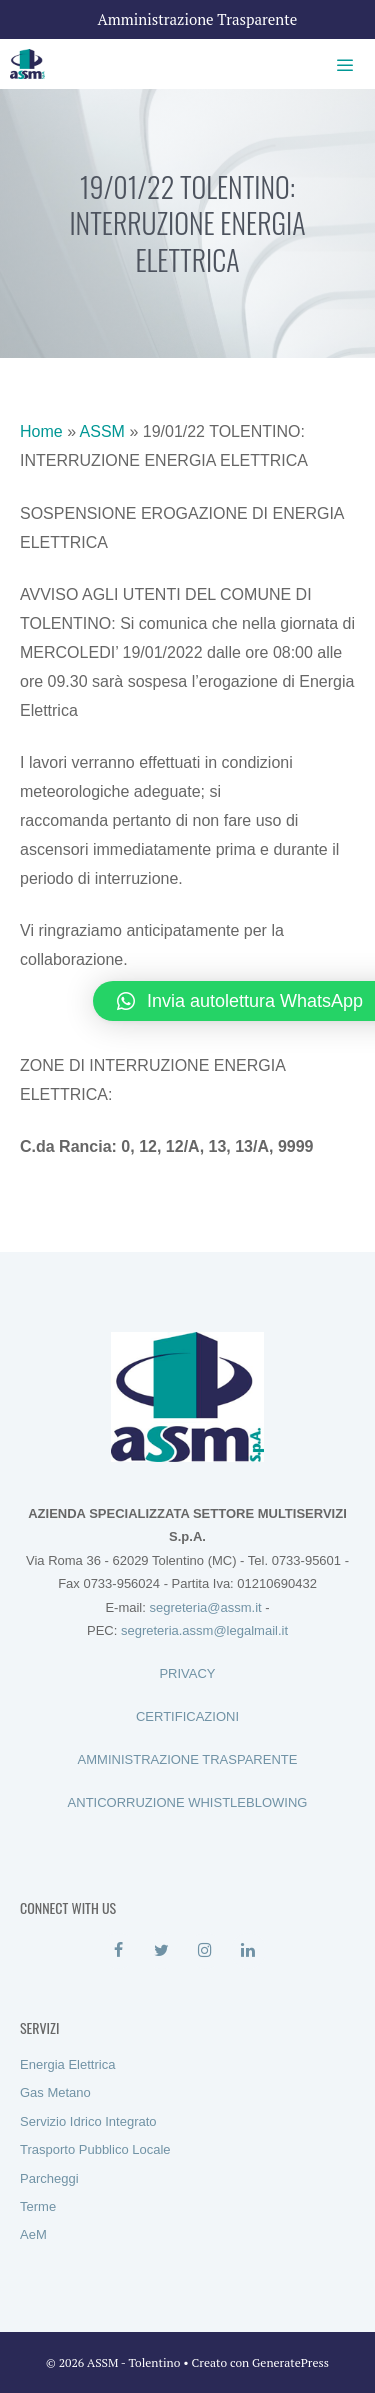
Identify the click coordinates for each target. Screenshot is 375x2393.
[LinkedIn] (248, 1951)
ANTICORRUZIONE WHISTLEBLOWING (188, 1802)
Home (41, 431)
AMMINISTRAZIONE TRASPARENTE (188, 1759)
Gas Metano (55, 2092)
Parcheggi (49, 2178)
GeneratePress (290, 2362)
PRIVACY (187, 1673)
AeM (33, 2234)
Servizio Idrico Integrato (88, 2121)
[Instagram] (205, 1951)
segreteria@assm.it (205, 1607)
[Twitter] (161, 1951)
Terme (38, 2206)
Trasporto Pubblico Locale (95, 2149)
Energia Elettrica (67, 2064)
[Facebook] (118, 1951)
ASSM (102, 431)
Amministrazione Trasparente (198, 19)
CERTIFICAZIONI (187, 1716)
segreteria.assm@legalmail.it (204, 1630)
